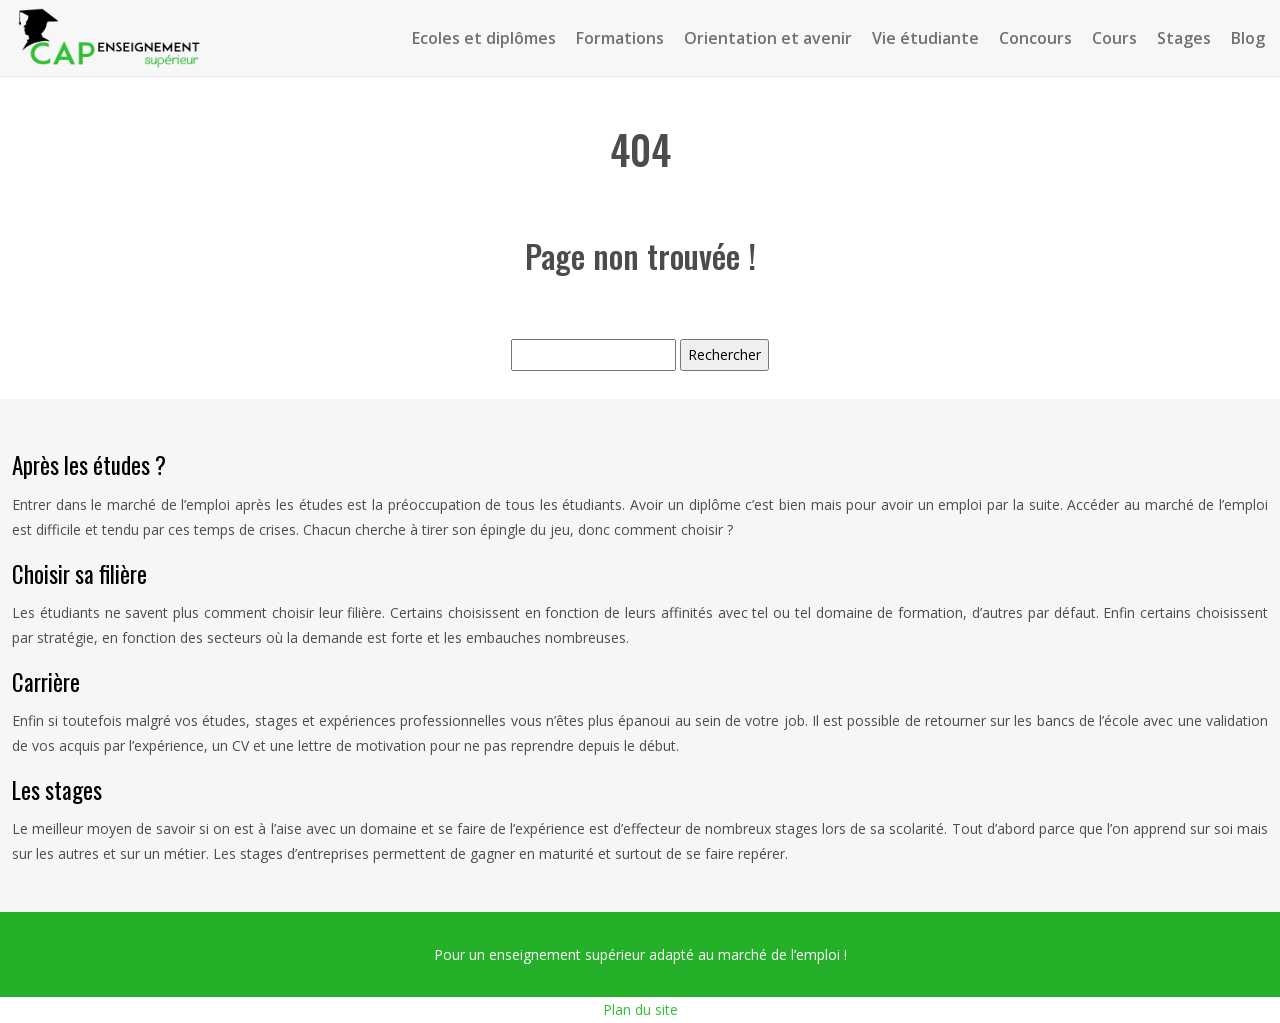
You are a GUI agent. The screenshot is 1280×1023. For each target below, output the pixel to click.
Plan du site (640, 1009)
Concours (1035, 38)
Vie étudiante (925, 38)
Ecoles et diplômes (484, 38)
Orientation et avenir (768, 38)
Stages (1184, 38)
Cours (1114, 38)
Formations (620, 38)
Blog (1248, 38)
